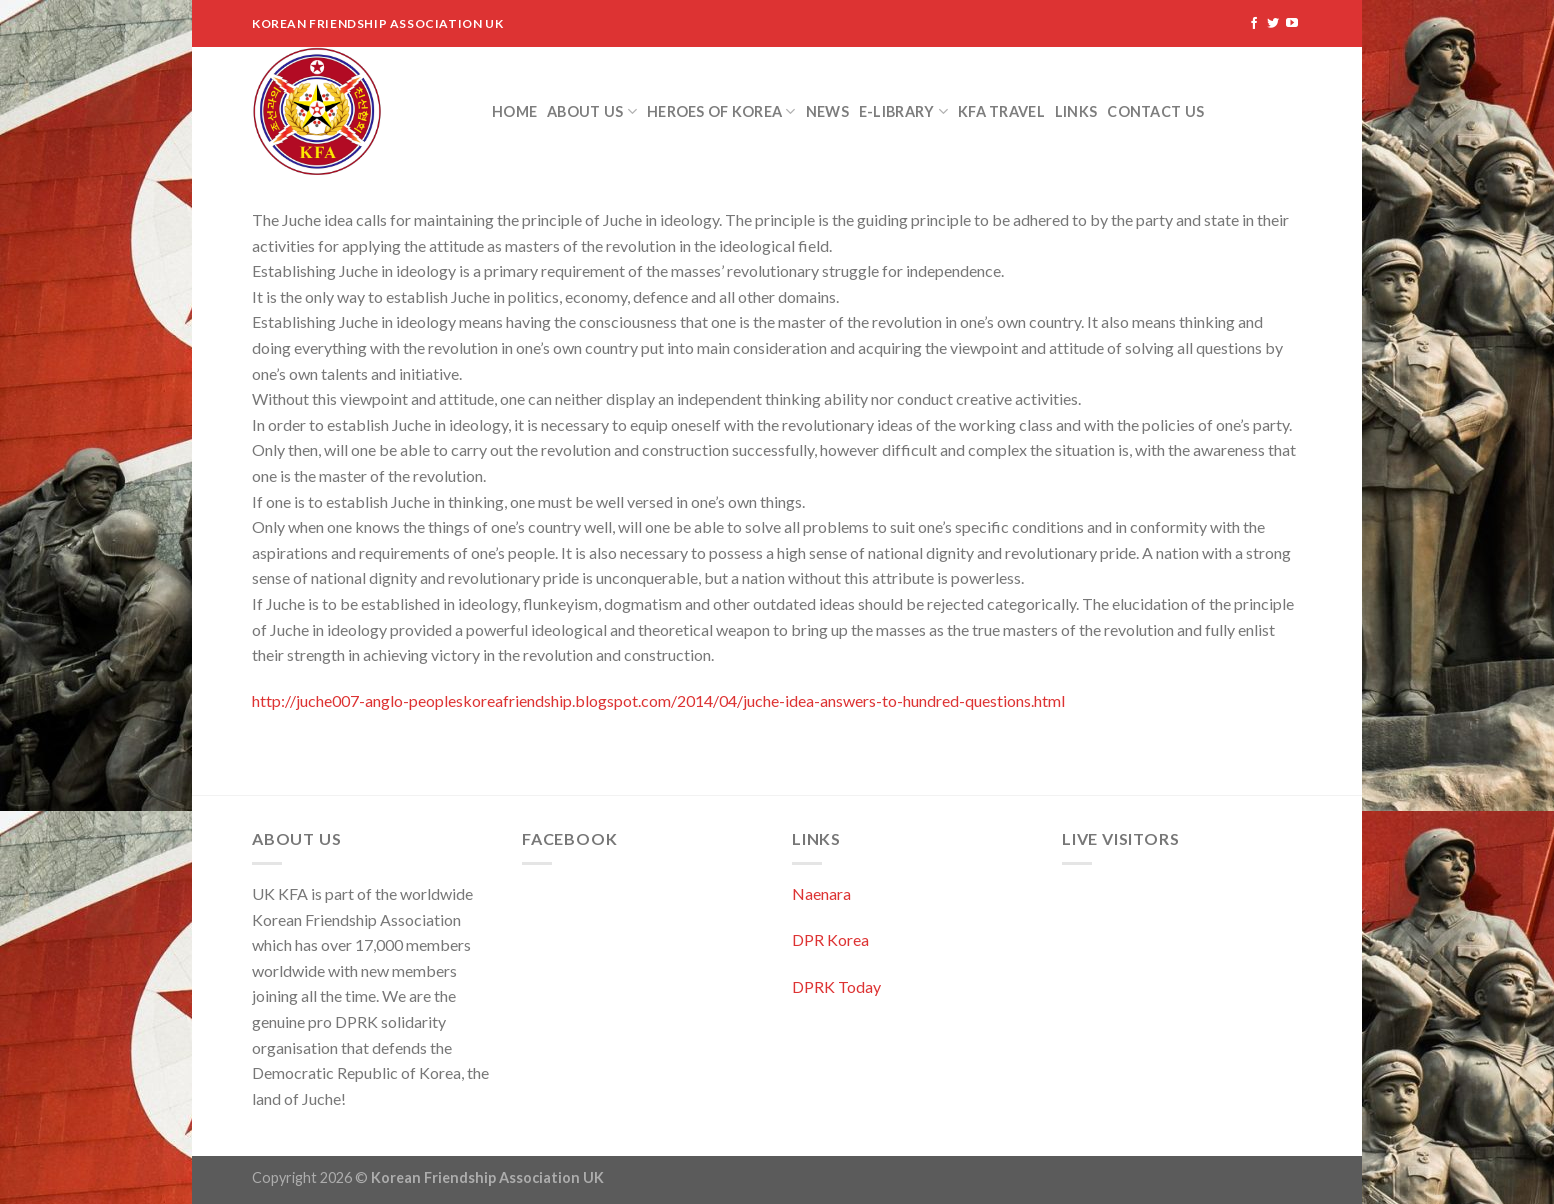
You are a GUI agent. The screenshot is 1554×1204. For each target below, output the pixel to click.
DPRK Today (836, 986)
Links (1076, 111)
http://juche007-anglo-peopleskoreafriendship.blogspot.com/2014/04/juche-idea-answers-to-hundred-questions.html (658, 700)
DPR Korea (830, 939)
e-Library (903, 111)
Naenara (821, 893)
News (827, 111)
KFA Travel (1001, 111)
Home (514, 111)
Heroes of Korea (721, 111)
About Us (592, 111)
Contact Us (1155, 111)
